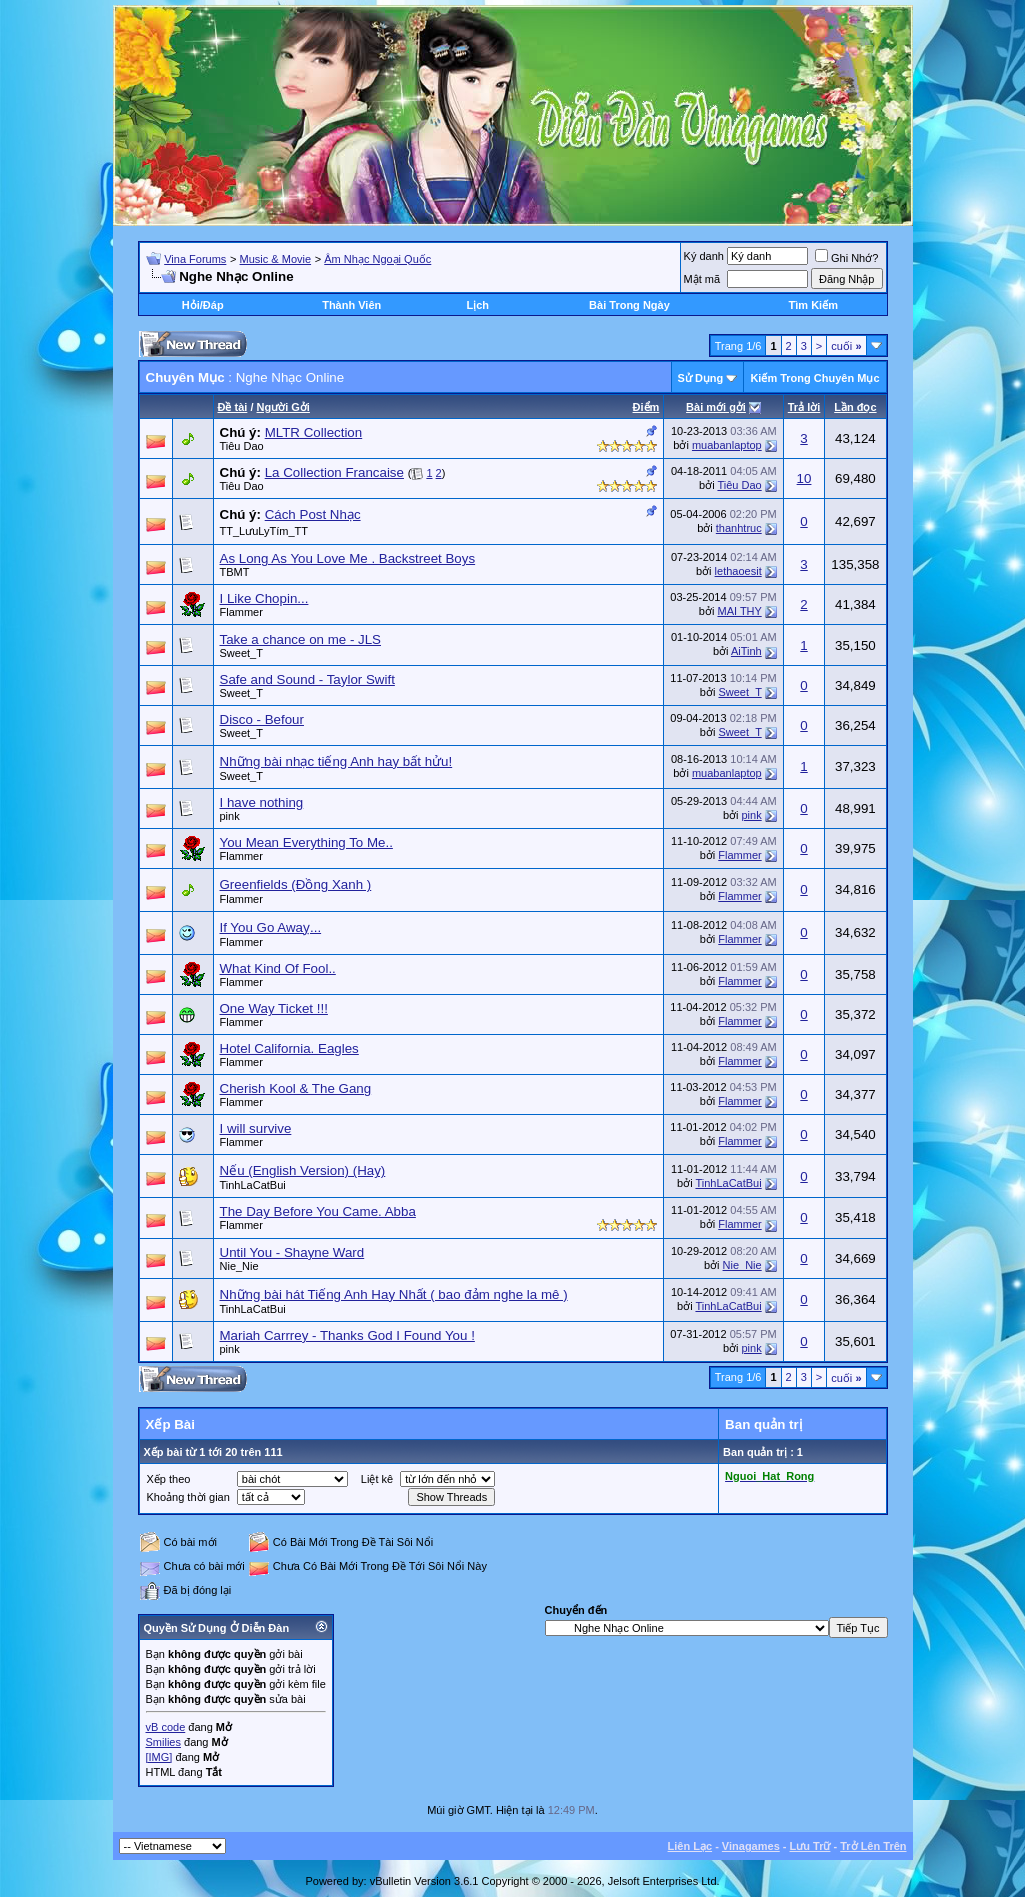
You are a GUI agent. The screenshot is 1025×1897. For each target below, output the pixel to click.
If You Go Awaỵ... (271, 927)
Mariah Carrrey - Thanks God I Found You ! (347, 1335)
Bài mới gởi (716, 407)
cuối (846, 346)
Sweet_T (241, 653)
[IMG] (159, 1757)
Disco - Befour (262, 719)
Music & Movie (276, 259)
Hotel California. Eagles (289, 1048)
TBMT (235, 572)
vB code (166, 1727)
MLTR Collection (314, 432)
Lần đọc (855, 407)
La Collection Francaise (334, 472)
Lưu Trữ (810, 1846)
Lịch (477, 305)
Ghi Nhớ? (846, 258)
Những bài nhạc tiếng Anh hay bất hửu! (336, 761)
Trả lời (804, 407)
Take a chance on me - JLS (301, 639)
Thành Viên (351, 305)
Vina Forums (195, 259)
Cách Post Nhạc (313, 514)
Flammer (241, 612)
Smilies (163, 1742)
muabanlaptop (727, 445)
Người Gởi (283, 407)
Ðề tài (233, 407)
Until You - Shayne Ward (292, 1252)
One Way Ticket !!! (274, 1008)
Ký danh (704, 256)
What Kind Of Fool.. (278, 968)
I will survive (256, 1128)
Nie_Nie (239, 1266)
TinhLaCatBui (253, 1185)
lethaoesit (738, 571)
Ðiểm (646, 407)
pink (230, 816)
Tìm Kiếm (813, 305)
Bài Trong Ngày (629, 305)
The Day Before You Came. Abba (318, 1211)
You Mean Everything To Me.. (306, 842)
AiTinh (746, 651)
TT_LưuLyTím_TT (264, 531)
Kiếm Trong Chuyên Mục (814, 378)
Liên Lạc (690, 1846)
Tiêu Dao (242, 446)
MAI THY (739, 611)
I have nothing (262, 802)
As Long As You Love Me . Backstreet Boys (348, 558)
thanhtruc (739, 528)
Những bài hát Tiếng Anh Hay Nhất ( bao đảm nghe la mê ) (394, 1294)
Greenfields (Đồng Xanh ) (296, 884)
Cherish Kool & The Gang (296, 1088)
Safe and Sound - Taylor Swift (307, 679)
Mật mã (702, 279)
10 (804, 478)
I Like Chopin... (264, 598)
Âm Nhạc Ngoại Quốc (377, 259)
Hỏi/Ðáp (203, 305)
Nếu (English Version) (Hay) (303, 1170)
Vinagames (751, 1846)
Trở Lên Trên (873, 1846)
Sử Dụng (701, 378)
